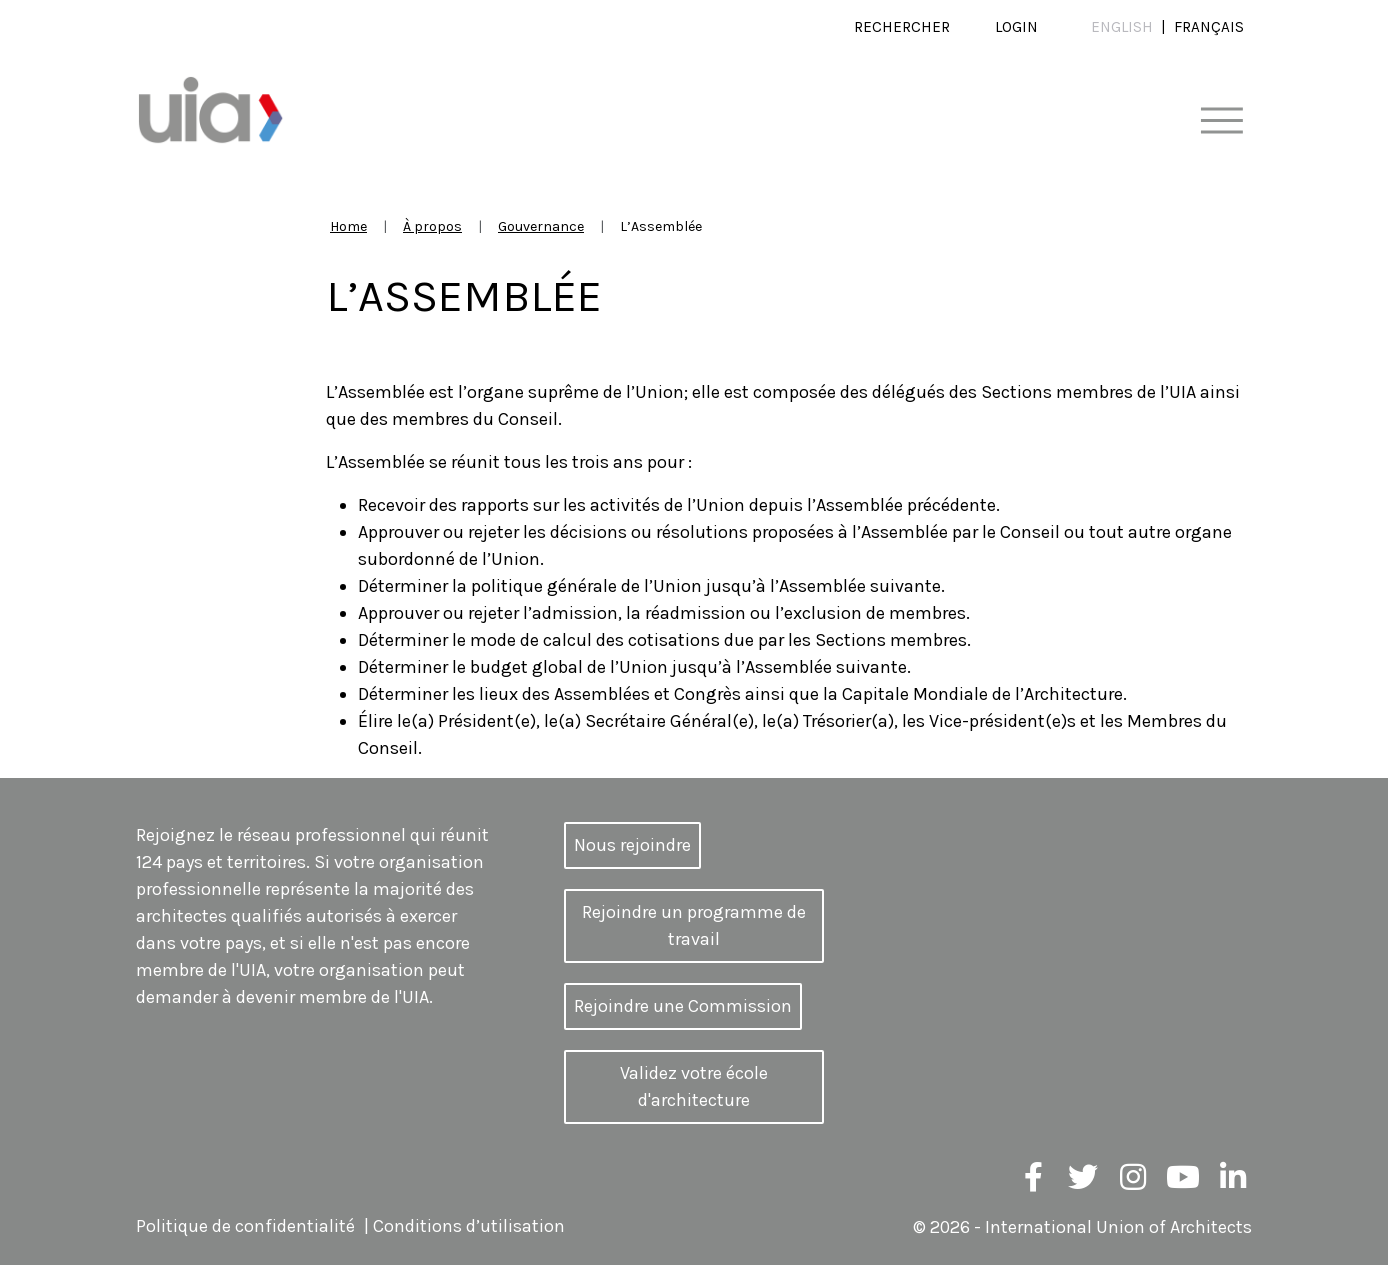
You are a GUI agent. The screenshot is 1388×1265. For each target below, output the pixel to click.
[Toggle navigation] (1221, 121)
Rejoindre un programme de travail (694, 925)
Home (348, 226)
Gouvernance (541, 226)
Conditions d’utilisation (469, 1227)
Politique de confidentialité (245, 1227)
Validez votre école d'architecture (694, 1086)
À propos (432, 226)
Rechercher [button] (902, 27)
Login (1016, 27)
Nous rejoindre (632, 845)
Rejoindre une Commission (683, 1006)
